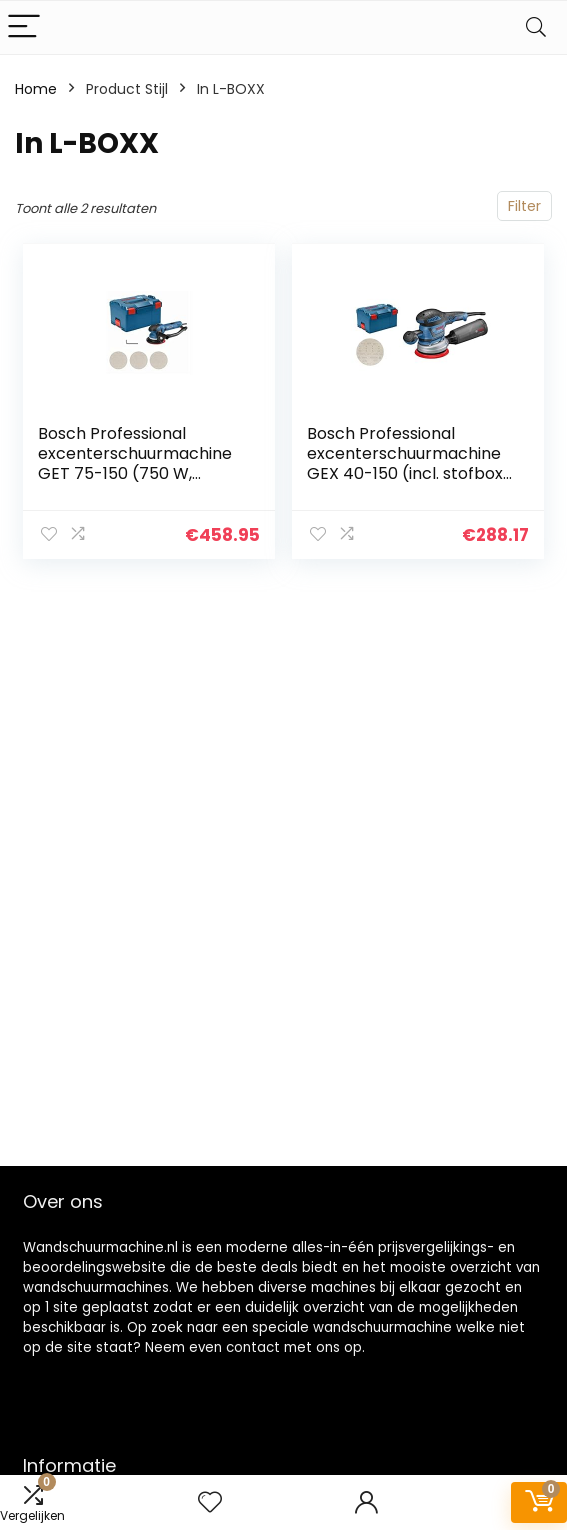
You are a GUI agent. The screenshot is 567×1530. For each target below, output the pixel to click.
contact (253, 1347)
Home (36, 89)
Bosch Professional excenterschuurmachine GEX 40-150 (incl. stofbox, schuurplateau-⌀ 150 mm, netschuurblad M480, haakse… (407, 483)
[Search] (536, 27)
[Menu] (24, 27)
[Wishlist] (210, 1502)
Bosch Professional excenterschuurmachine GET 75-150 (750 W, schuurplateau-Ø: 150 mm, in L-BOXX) (141, 473)
